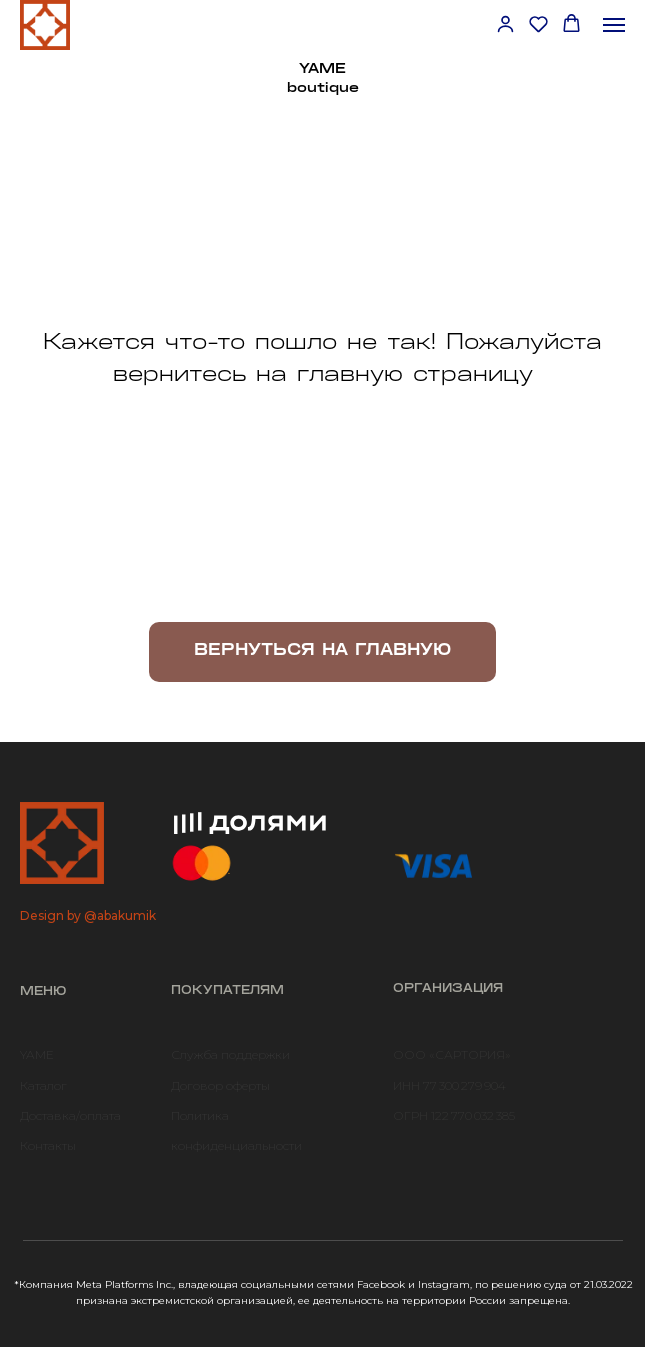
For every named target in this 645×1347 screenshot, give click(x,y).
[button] (505, 23)
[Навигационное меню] (614, 25)
